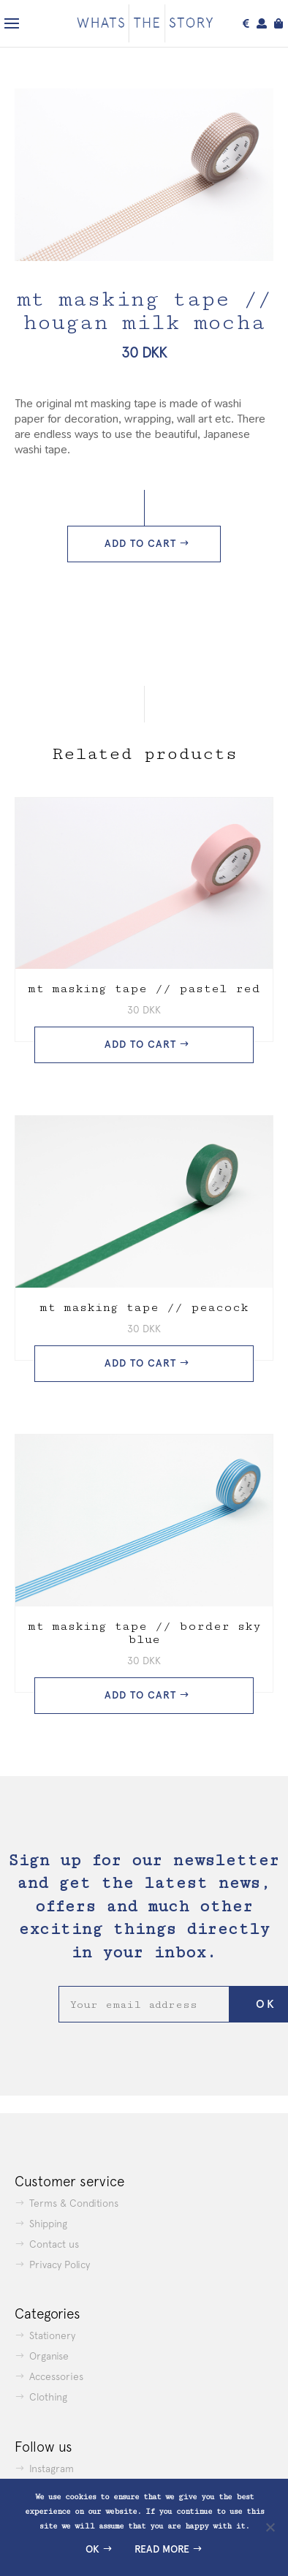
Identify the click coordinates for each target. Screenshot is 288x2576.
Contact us (54, 2244)
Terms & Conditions (73, 2203)
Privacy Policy (59, 2264)
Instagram (51, 2468)
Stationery (52, 2335)
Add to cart (140, 543)
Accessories (56, 2376)
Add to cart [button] (140, 1044)
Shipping (48, 2223)
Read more (161, 2549)
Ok (92, 2549)
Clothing (48, 2397)
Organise (49, 2356)
